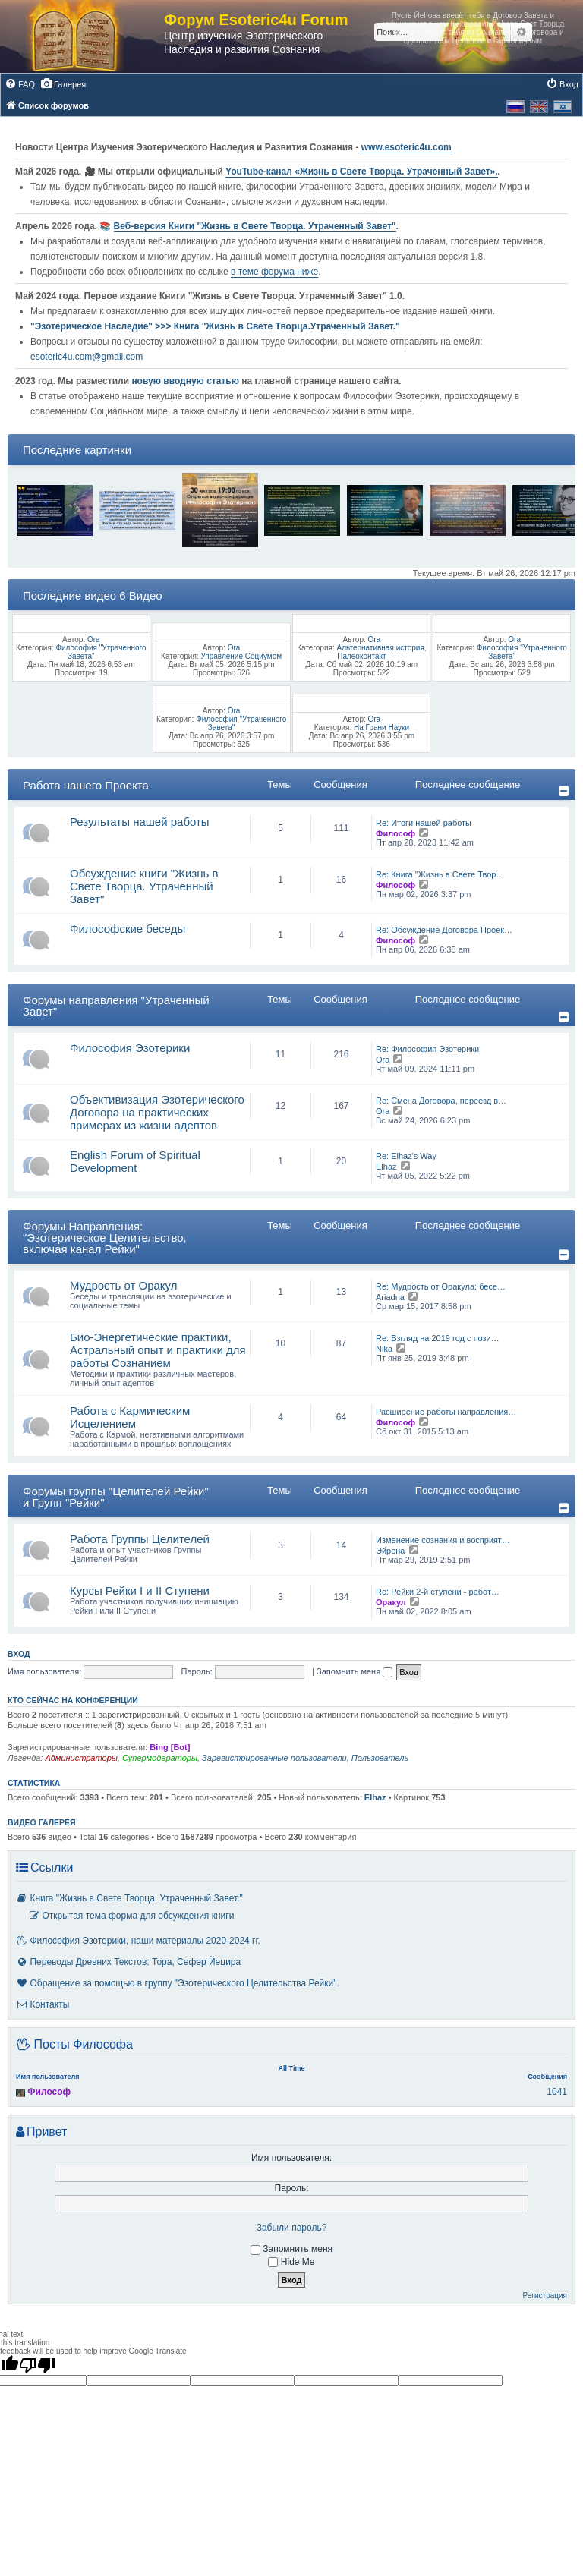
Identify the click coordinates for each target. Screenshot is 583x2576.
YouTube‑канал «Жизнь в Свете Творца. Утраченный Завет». (361, 171)
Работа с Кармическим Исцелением (130, 1417)
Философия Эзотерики (130, 1047)
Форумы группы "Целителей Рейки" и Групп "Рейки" (116, 1497)
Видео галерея (42, 1822)
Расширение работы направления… (446, 1411)
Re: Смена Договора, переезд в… (441, 1100)
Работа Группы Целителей (140, 1538)
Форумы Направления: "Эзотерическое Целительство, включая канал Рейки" (105, 1237)
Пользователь (379, 1757)
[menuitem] (20, 84)
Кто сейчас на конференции (73, 1700)
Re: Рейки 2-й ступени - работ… (437, 1591)
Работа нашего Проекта (86, 785)
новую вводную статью (186, 381)
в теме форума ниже (274, 271)
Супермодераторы (159, 1757)
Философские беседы (127, 928)
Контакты (42, 2004)
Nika (384, 1348)
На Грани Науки (381, 727)
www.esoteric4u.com (406, 147)
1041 (557, 2091)
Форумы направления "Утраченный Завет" (116, 1006)
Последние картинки (77, 449)
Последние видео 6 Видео (92, 595)
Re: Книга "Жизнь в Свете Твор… (440, 874)
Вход (19, 1653)
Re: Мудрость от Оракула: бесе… (441, 1286)
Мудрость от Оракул (124, 1285)
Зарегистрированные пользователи (274, 1757)
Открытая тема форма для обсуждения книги (131, 1915)
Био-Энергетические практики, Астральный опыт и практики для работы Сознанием (158, 1350)
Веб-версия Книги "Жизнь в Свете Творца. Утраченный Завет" (255, 226)
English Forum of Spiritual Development (135, 1161)
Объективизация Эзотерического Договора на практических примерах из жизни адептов (157, 1112)
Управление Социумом (241, 656)
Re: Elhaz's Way (406, 1155)
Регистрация (545, 2295)
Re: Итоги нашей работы (423, 822)
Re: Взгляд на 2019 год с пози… (437, 1338)
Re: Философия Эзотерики (427, 1048)
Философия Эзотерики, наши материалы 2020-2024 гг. (138, 1940)
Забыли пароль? (292, 2227)
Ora (93, 639)
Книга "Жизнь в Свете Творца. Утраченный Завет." (129, 1898)
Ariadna (390, 1297)
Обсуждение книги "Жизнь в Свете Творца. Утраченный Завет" (144, 886)
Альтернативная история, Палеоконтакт (381, 652)
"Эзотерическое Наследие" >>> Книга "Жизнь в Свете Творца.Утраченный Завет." (215, 326)
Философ (395, 833)
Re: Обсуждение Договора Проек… (444, 929)
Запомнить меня (354, 1671)
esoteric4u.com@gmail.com (86, 356)
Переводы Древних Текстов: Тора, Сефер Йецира (128, 1962)
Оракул (391, 1602)
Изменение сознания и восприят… (443, 1540)
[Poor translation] (37, 2365)
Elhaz (386, 1166)
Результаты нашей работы (140, 821)
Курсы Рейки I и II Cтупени (140, 1590)
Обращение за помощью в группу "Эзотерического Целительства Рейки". (177, 1983)
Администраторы (81, 1757)
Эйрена (390, 1550)
